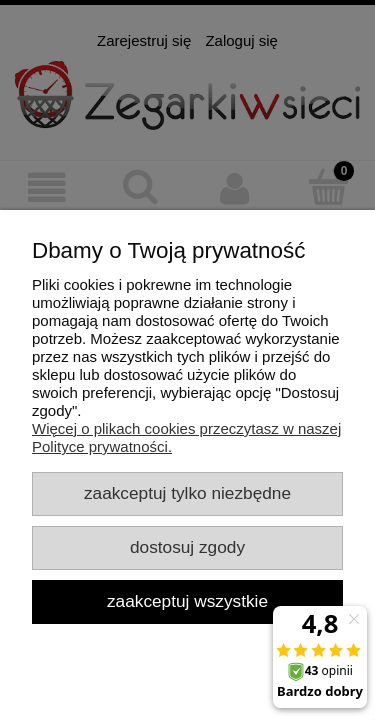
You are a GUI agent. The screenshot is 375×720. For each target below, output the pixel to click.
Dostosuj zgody (187, 547)
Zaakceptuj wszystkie (187, 601)
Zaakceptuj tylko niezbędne (187, 493)
